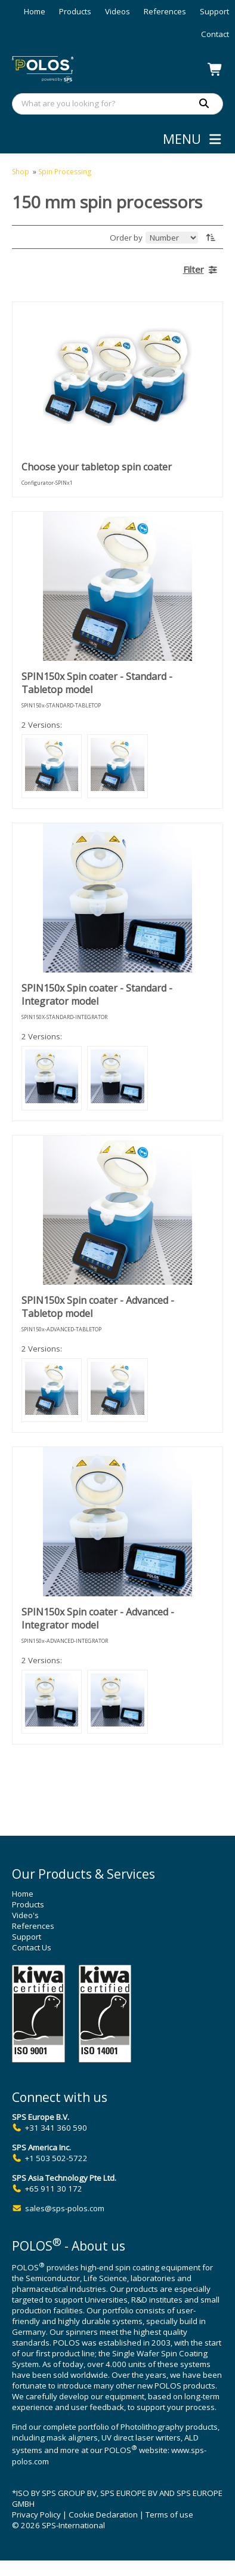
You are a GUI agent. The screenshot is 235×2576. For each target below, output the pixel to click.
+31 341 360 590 (56, 2127)
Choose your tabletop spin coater (96, 466)
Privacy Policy (36, 2514)
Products (75, 11)
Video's (25, 1915)
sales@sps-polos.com (64, 2208)
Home (34, 11)
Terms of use (169, 2514)
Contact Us (31, 1947)
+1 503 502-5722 (56, 2158)
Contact (215, 34)
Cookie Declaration (103, 2514)
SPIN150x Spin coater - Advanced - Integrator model (97, 1618)
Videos (117, 11)
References (165, 11)
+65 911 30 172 (53, 2188)
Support (214, 11)
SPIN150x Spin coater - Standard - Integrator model (96, 994)
